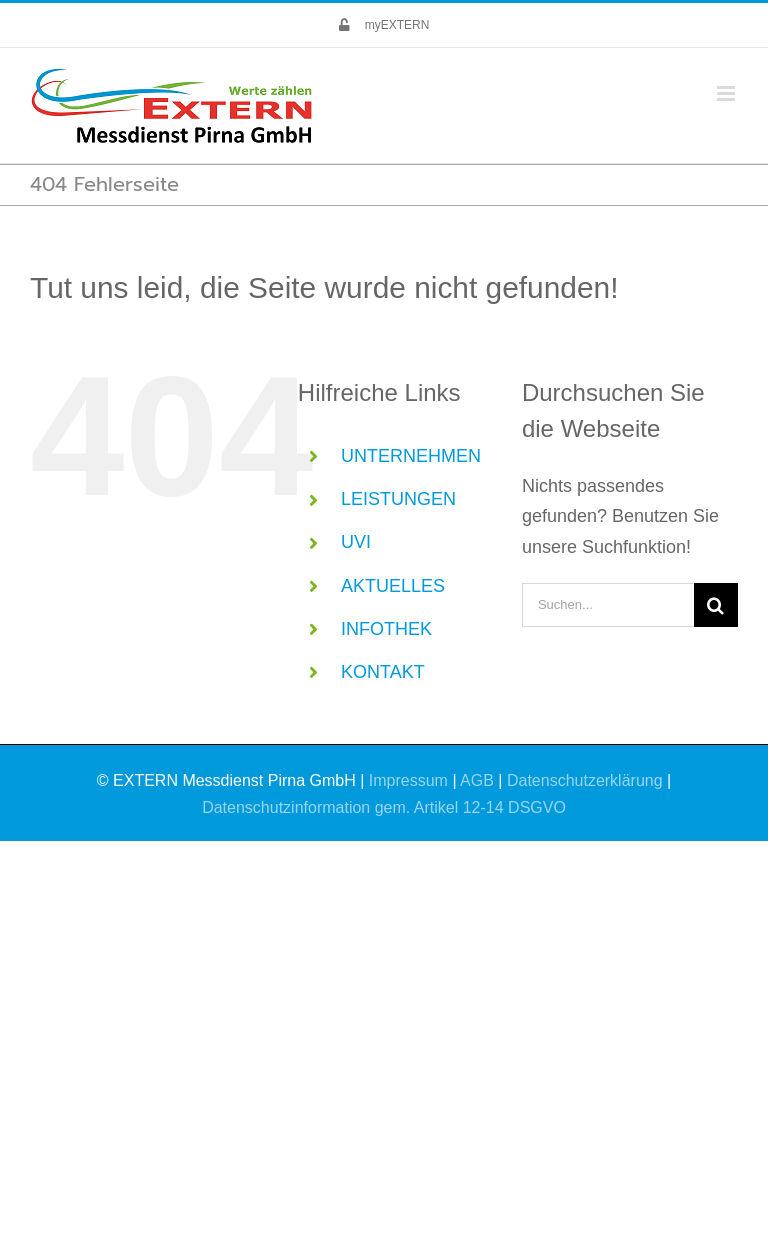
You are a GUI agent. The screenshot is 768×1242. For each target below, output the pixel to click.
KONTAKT (383, 672)
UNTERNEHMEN (411, 456)
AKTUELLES (393, 586)
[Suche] (716, 605)
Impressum (408, 780)
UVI (356, 542)
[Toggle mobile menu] (727, 93)
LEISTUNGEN (398, 499)
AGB (477, 780)
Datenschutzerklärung (585, 780)
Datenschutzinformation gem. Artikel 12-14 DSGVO (384, 807)
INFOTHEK (386, 629)
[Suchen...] (608, 605)
